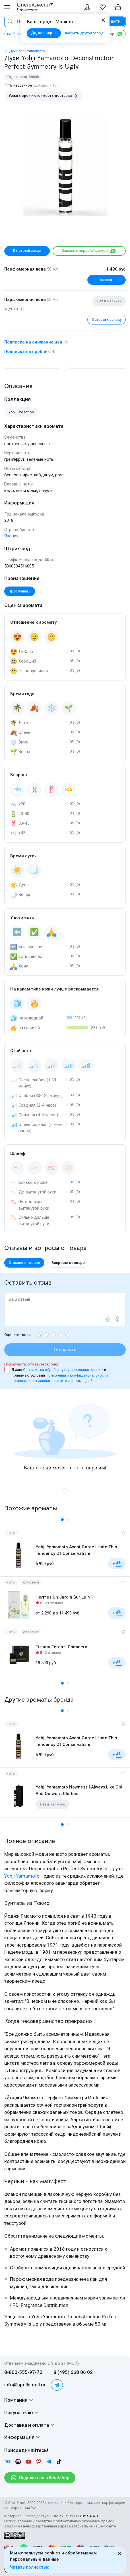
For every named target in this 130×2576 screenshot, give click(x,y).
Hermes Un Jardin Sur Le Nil (64, 1597)
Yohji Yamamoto (22, 1876)
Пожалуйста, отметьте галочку (31, 1364)
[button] (62, 1519)
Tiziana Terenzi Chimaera (61, 1646)
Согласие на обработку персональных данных (63, 1369)
